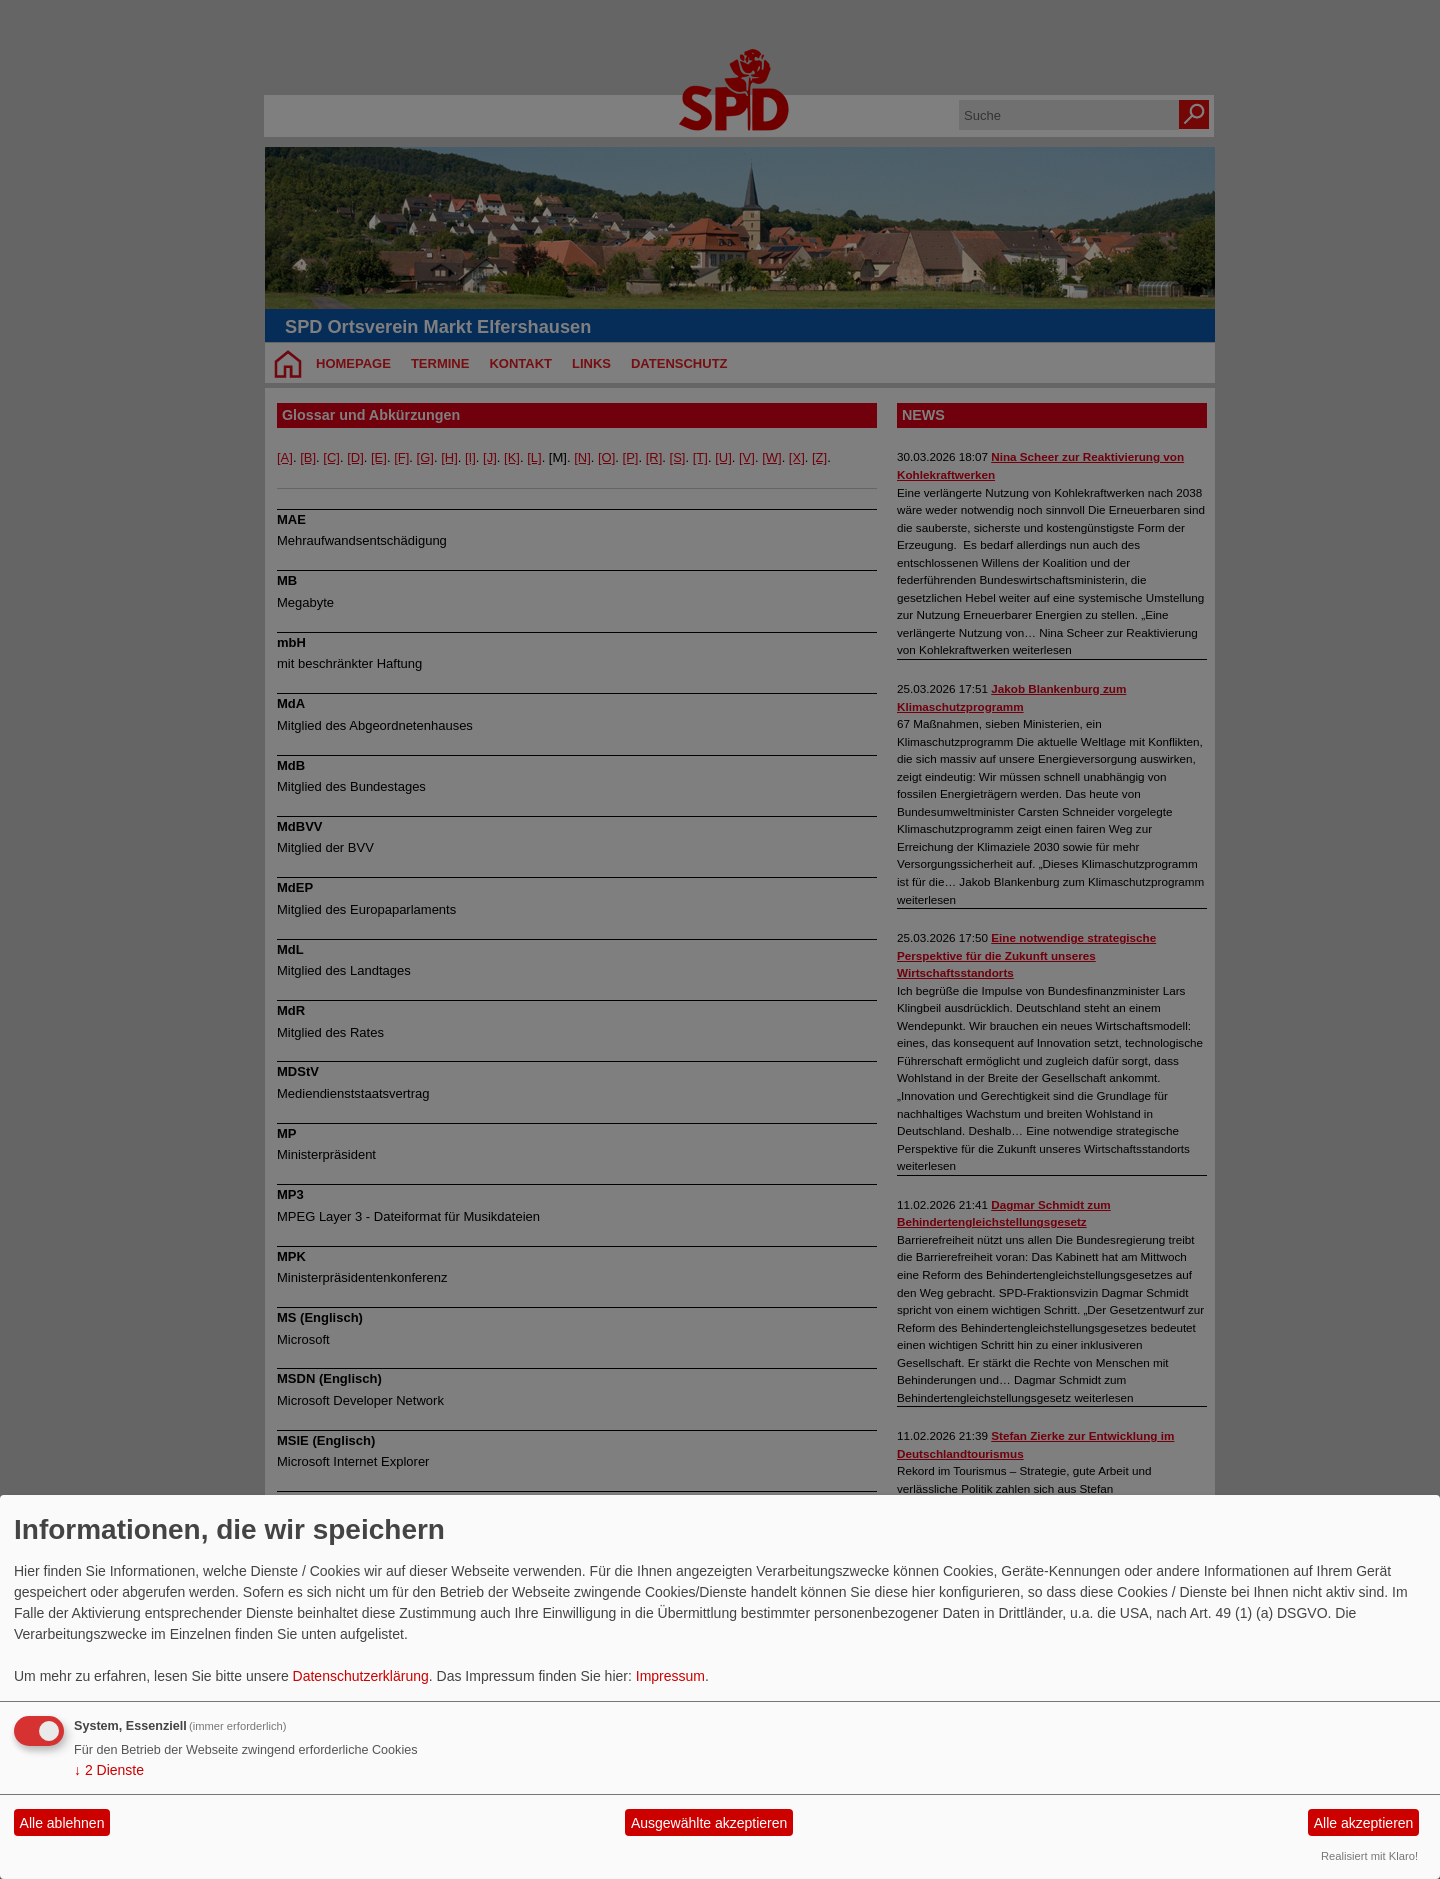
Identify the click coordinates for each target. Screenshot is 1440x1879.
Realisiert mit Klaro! (1369, 1856)
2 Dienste (109, 1770)
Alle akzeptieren (1364, 1823)
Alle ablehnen (62, 1823)
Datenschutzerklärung (361, 1676)
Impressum (670, 1676)
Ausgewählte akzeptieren (709, 1823)
